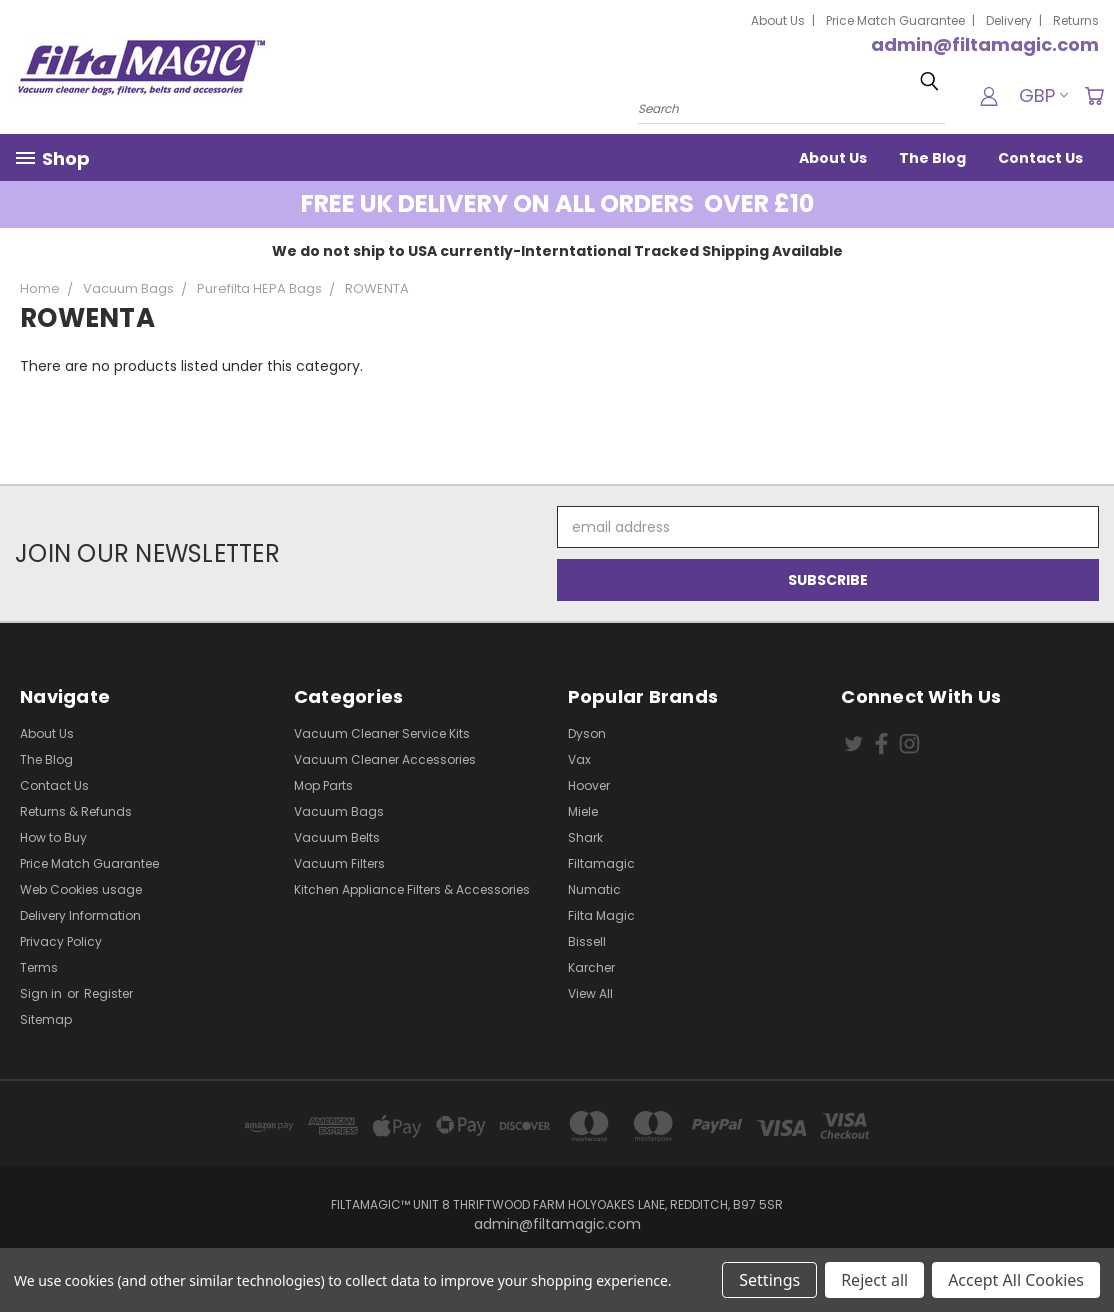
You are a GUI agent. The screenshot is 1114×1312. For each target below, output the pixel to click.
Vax (579, 759)
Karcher (591, 967)
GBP (1043, 95)
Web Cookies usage (81, 889)
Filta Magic (601, 915)
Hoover (589, 785)
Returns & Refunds (76, 811)
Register (108, 993)
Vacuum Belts (337, 837)
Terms (39, 967)
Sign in (42, 993)
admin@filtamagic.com (985, 44)
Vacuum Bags (339, 811)
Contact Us (1040, 158)
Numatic (594, 889)
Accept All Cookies (1016, 1280)
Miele (583, 811)
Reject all (874, 1280)
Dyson (587, 733)
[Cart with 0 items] (1094, 96)
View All (590, 993)
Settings (769, 1280)
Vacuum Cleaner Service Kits (382, 733)
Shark (585, 837)
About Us (778, 20)
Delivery (1009, 20)
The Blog (932, 158)
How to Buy (53, 837)
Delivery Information (80, 915)
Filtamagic (601, 863)
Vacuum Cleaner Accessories (385, 759)
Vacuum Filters (339, 863)
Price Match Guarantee (895, 20)
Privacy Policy (61, 941)
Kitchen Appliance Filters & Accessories (412, 889)
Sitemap (46, 1019)
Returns (1076, 20)
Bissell (587, 941)
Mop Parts (323, 785)
